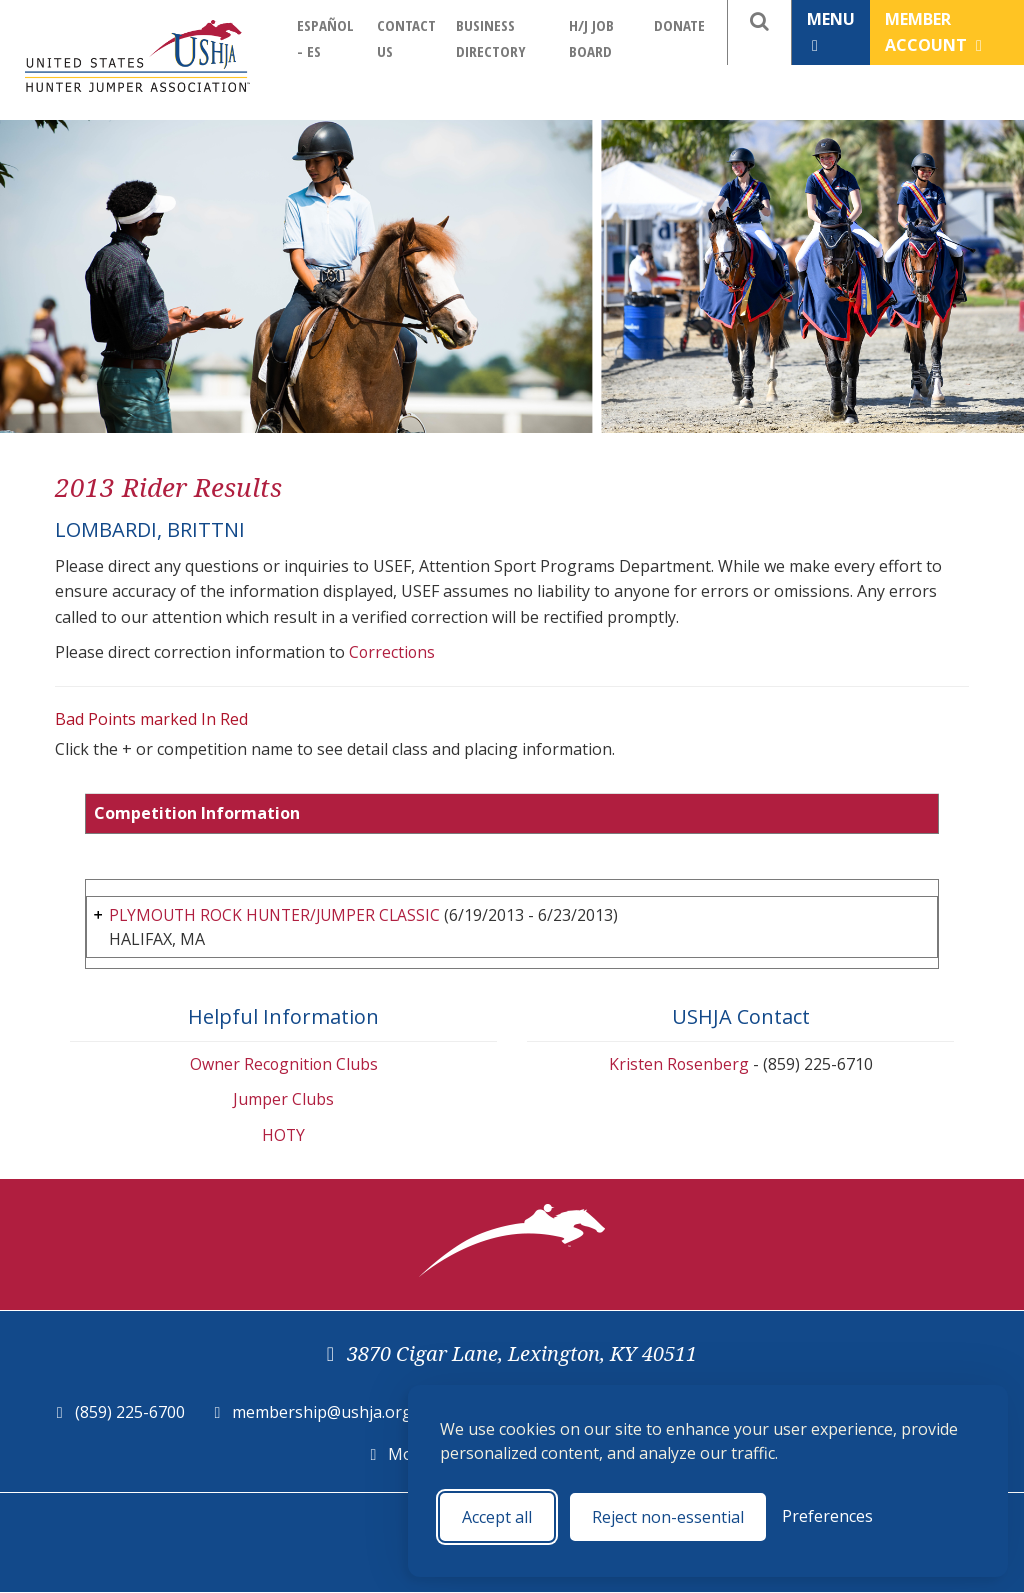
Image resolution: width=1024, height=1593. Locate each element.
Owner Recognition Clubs (284, 1064)
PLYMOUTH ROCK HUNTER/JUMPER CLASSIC (279, 915)
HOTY (284, 1136)
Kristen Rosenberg (678, 1064)
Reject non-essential (668, 1517)
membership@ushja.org (322, 1413)
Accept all (497, 1517)
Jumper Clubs (283, 1100)
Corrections (393, 652)
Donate (679, 25)
